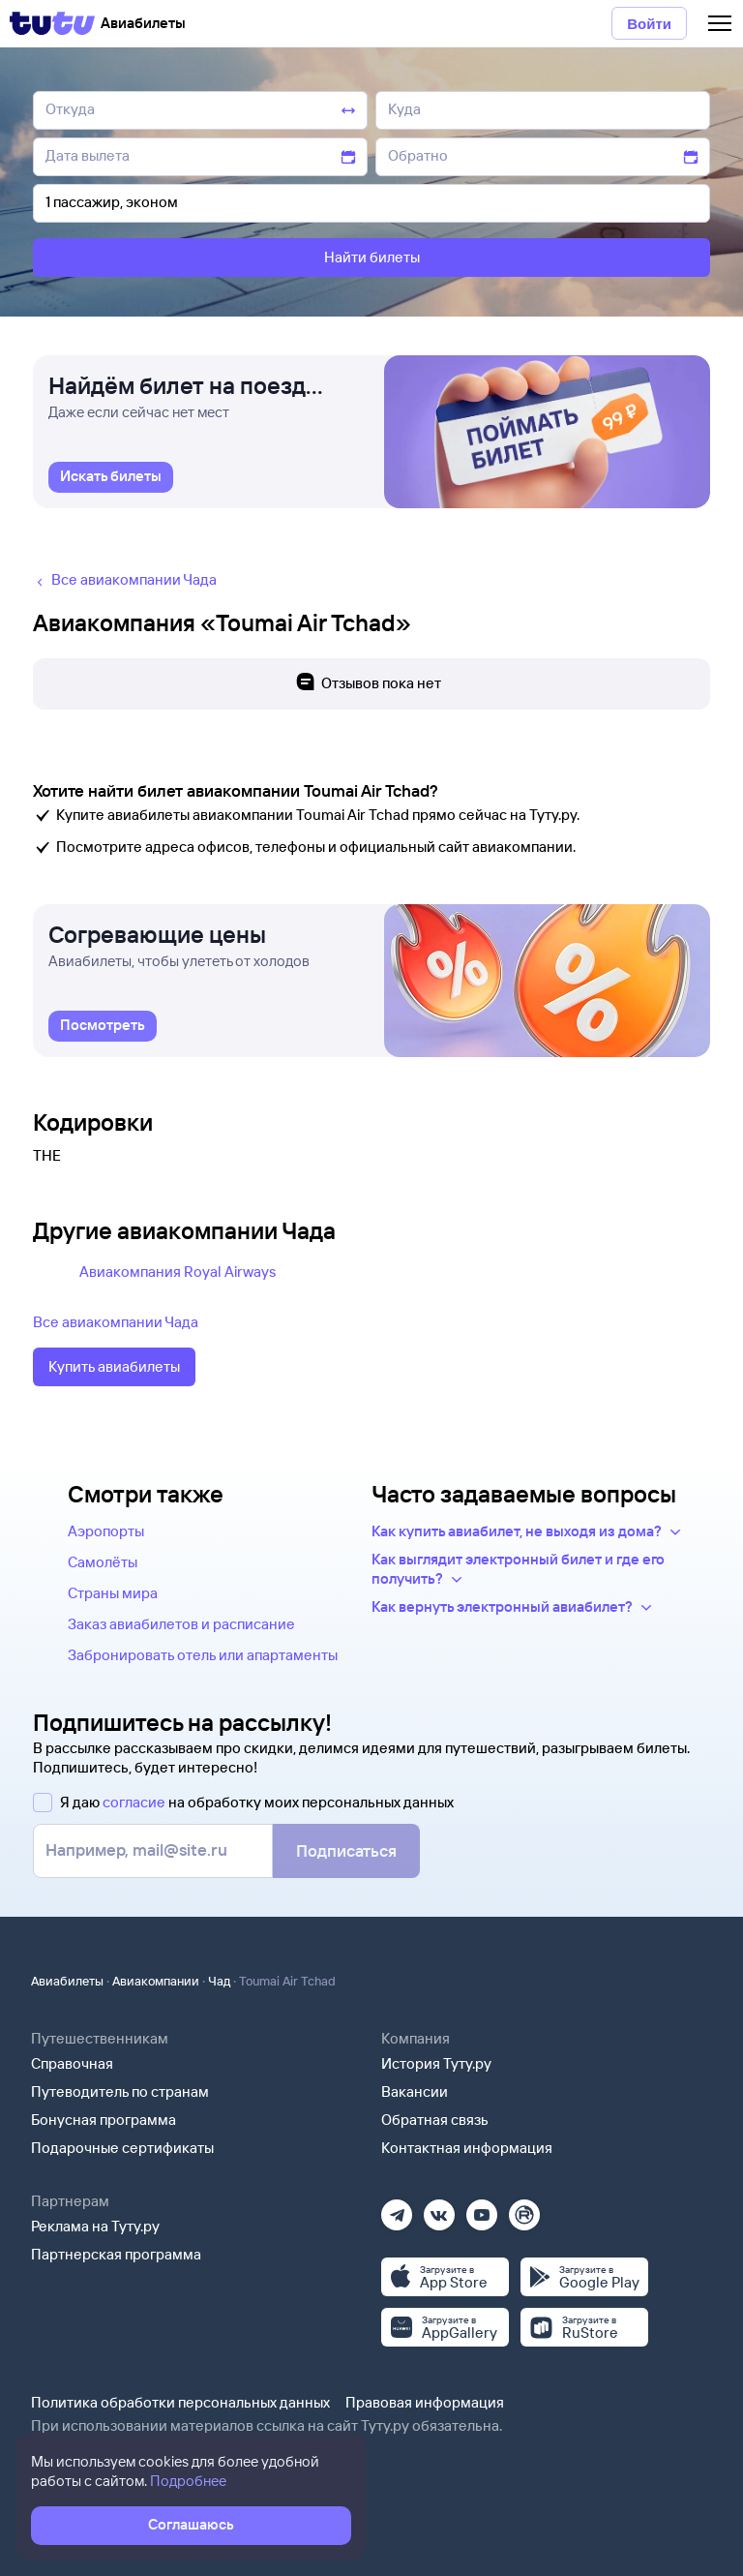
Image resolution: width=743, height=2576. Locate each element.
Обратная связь (435, 2119)
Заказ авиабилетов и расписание (181, 1624)
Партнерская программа (116, 2254)
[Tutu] (52, 23)
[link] (110, 477)
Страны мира (113, 1593)
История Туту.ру (436, 2063)
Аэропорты (106, 1531)
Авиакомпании (155, 1980)
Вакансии (414, 2091)
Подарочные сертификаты (122, 2147)
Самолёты (102, 1562)
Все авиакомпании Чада (115, 1322)
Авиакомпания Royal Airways (177, 1271)
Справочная (72, 2063)
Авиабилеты (67, 1980)
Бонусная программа (103, 2119)
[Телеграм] (396, 2208)
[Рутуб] (524, 2208)
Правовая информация (424, 2402)
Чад (219, 1980)
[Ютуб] (481, 2208)
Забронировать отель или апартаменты (203, 1655)
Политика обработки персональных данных (180, 2402)
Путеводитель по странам (120, 2091)
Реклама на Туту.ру (95, 2226)
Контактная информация (466, 2147)
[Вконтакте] (439, 2208)
